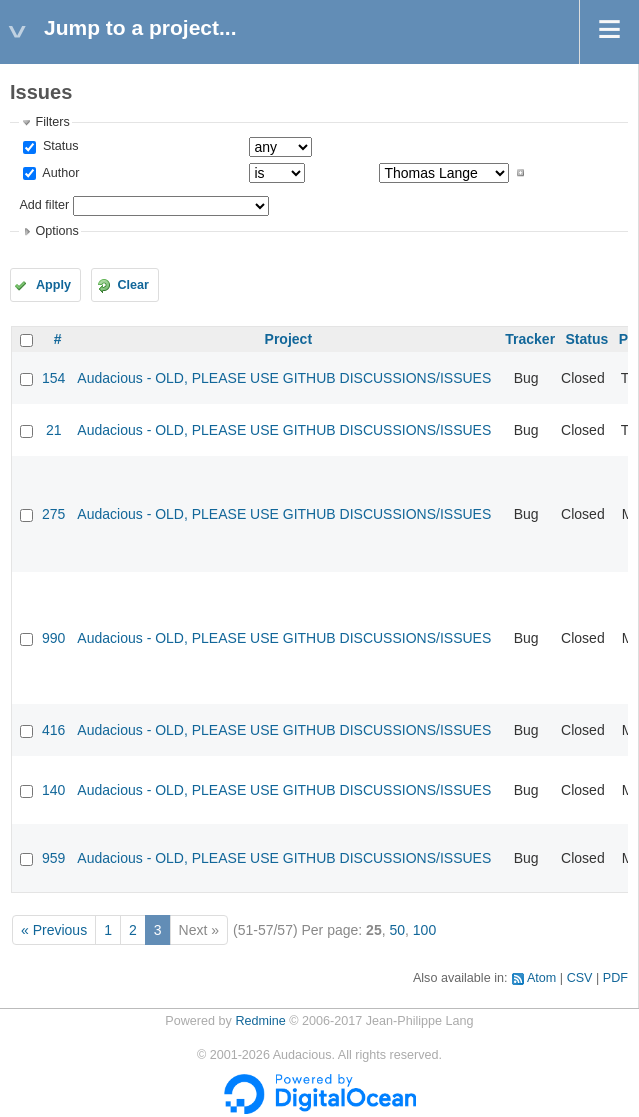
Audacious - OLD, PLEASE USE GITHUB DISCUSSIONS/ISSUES (284, 378)
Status (58, 146)
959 (53, 858)
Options (56, 231)
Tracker (530, 339)
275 (53, 514)
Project (288, 339)
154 (53, 378)
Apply (53, 285)
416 (53, 730)
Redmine (260, 1021)
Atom (541, 978)
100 (424, 930)
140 (53, 790)
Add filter (44, 205)
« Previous (54, 930)
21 (54, 430)
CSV (580, 978)
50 (397, 930)
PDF (615, 978)
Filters (52, 122)
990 (53, 638)
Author (59, 173)
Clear (133, 285)
